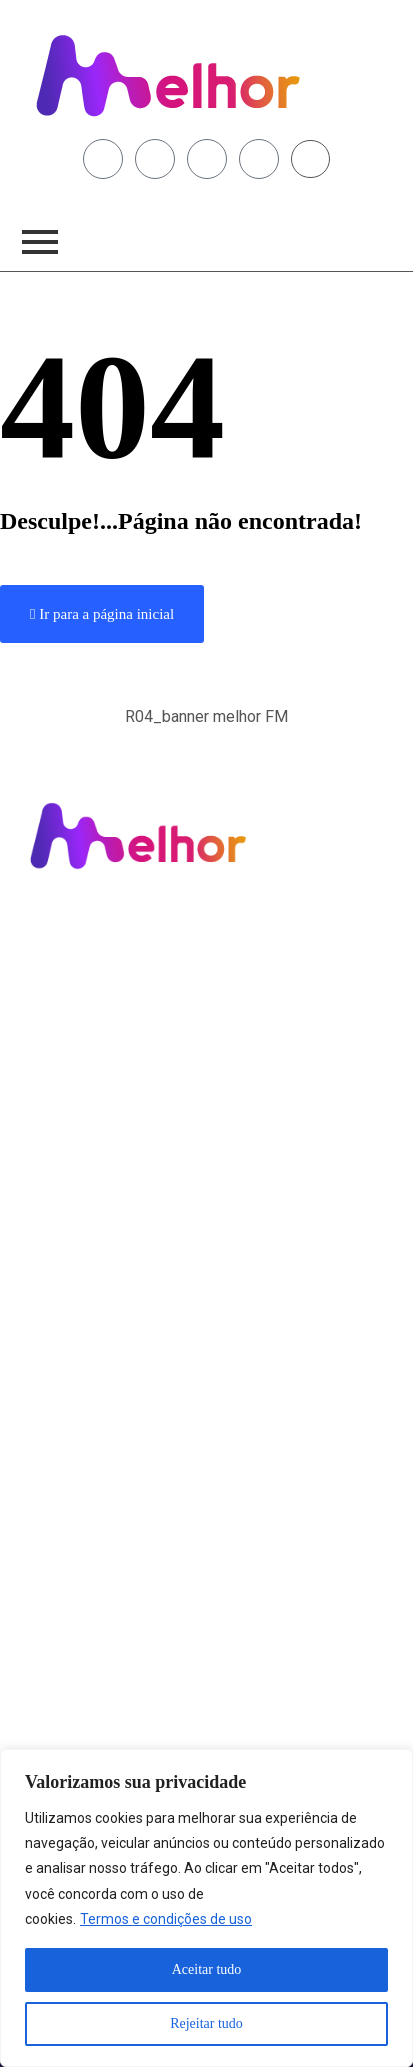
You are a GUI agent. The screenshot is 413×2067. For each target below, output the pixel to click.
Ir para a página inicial (102, 614)
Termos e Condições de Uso (114, 1356)
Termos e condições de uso (166, 1919)
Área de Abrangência (93, 1287)
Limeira (52, 999)
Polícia (49, 1091)
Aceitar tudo (207, 1969)
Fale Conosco (70, 1183)
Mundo (51, 1068)
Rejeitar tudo (206, 2023)
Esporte (53, 1114)
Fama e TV (61, 1137)
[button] (206, 727)
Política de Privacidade (98, 1333)
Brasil (47, 1045)
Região (50, 1022)
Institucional (67, 1264)
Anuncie (54, 1160)
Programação (70, 953)
